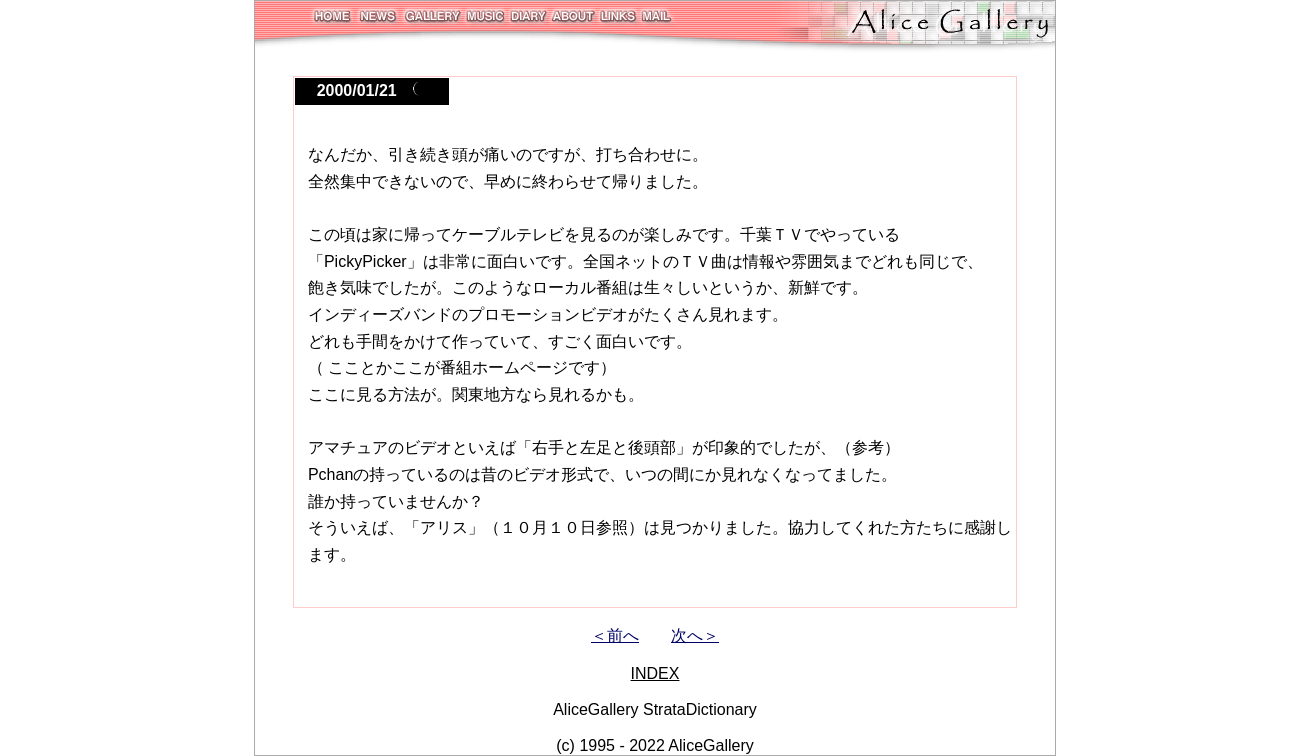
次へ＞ (695, 635)
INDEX (655, 673)
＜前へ (615, 635)
